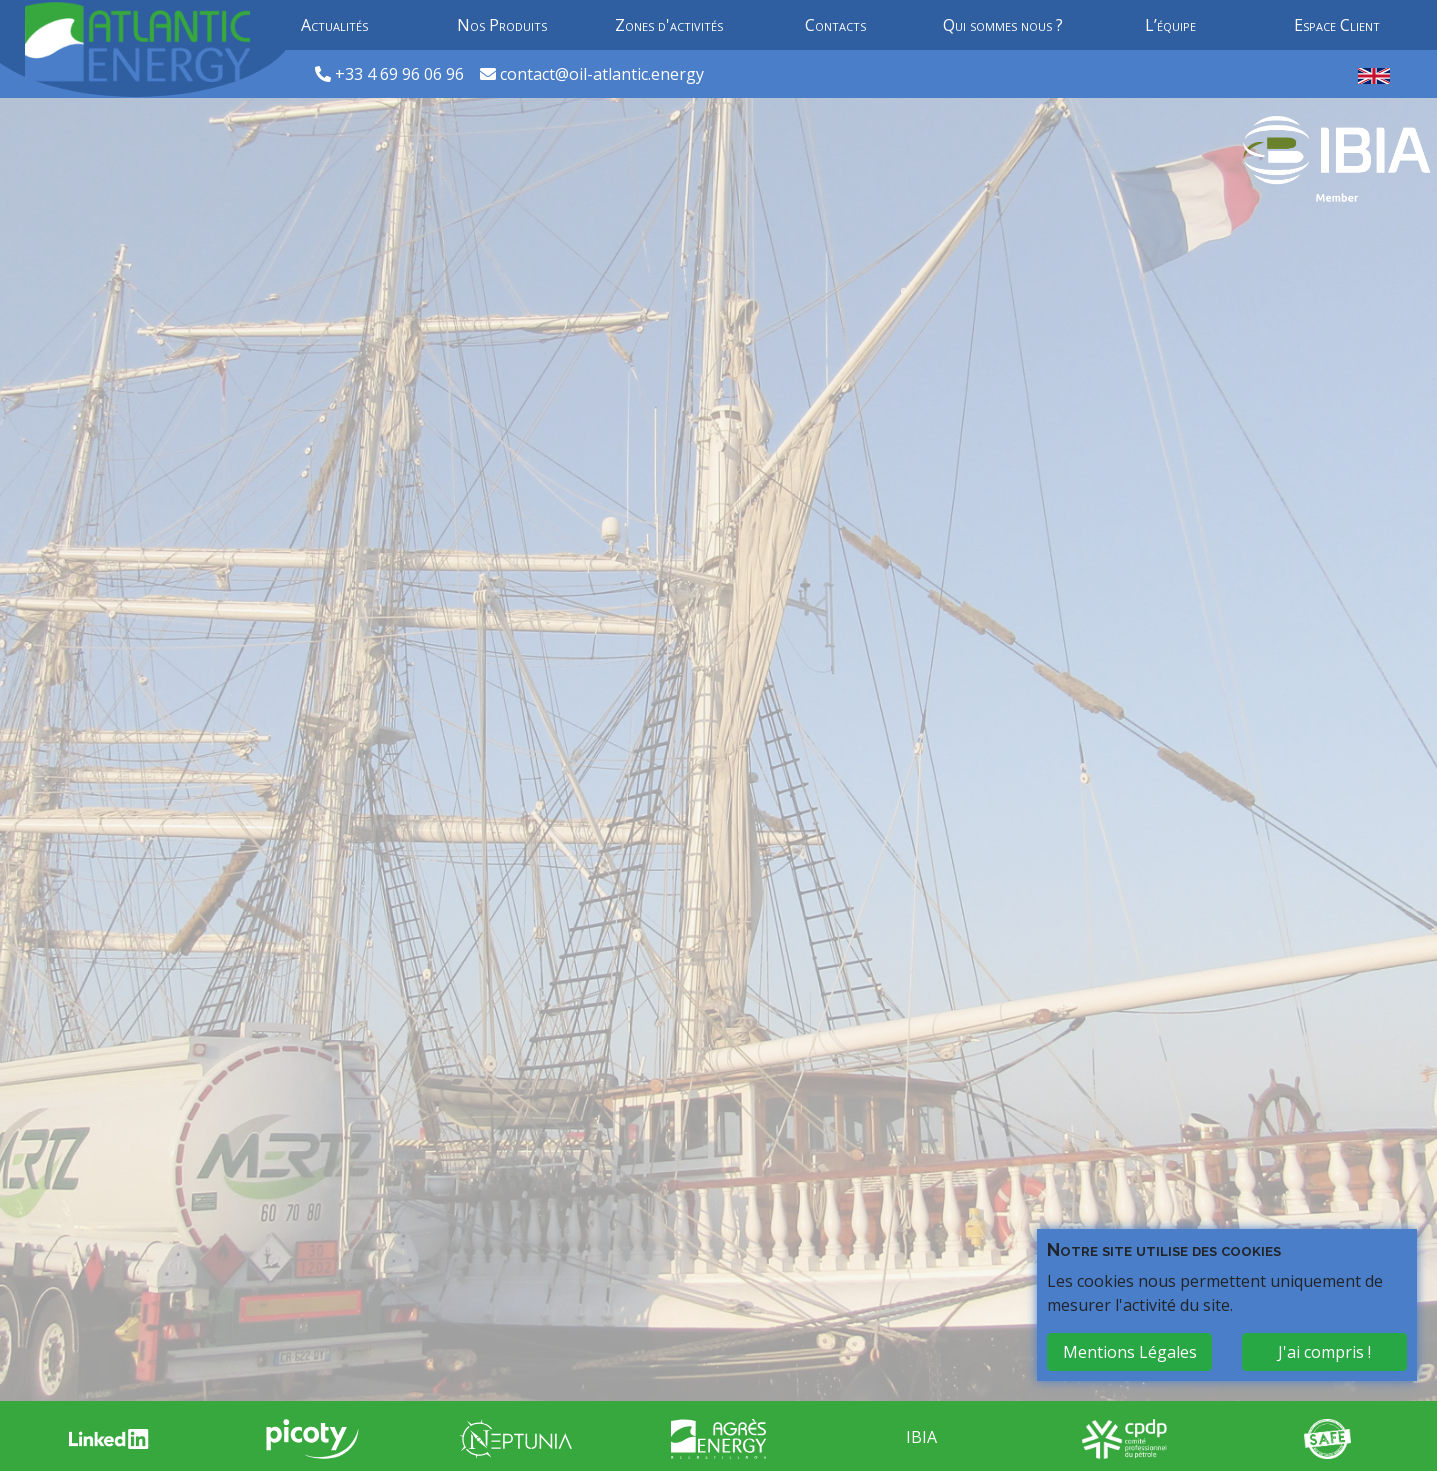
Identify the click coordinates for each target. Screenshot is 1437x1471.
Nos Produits (502, 25)
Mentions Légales (1130, 1352)
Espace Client (1337, 25)
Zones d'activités (669, 25)
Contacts (835, 25)
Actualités (334, 25)
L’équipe (1170, 25)
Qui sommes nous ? (1003, 25)
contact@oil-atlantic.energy (602, 74)
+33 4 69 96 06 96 (401, 74)
